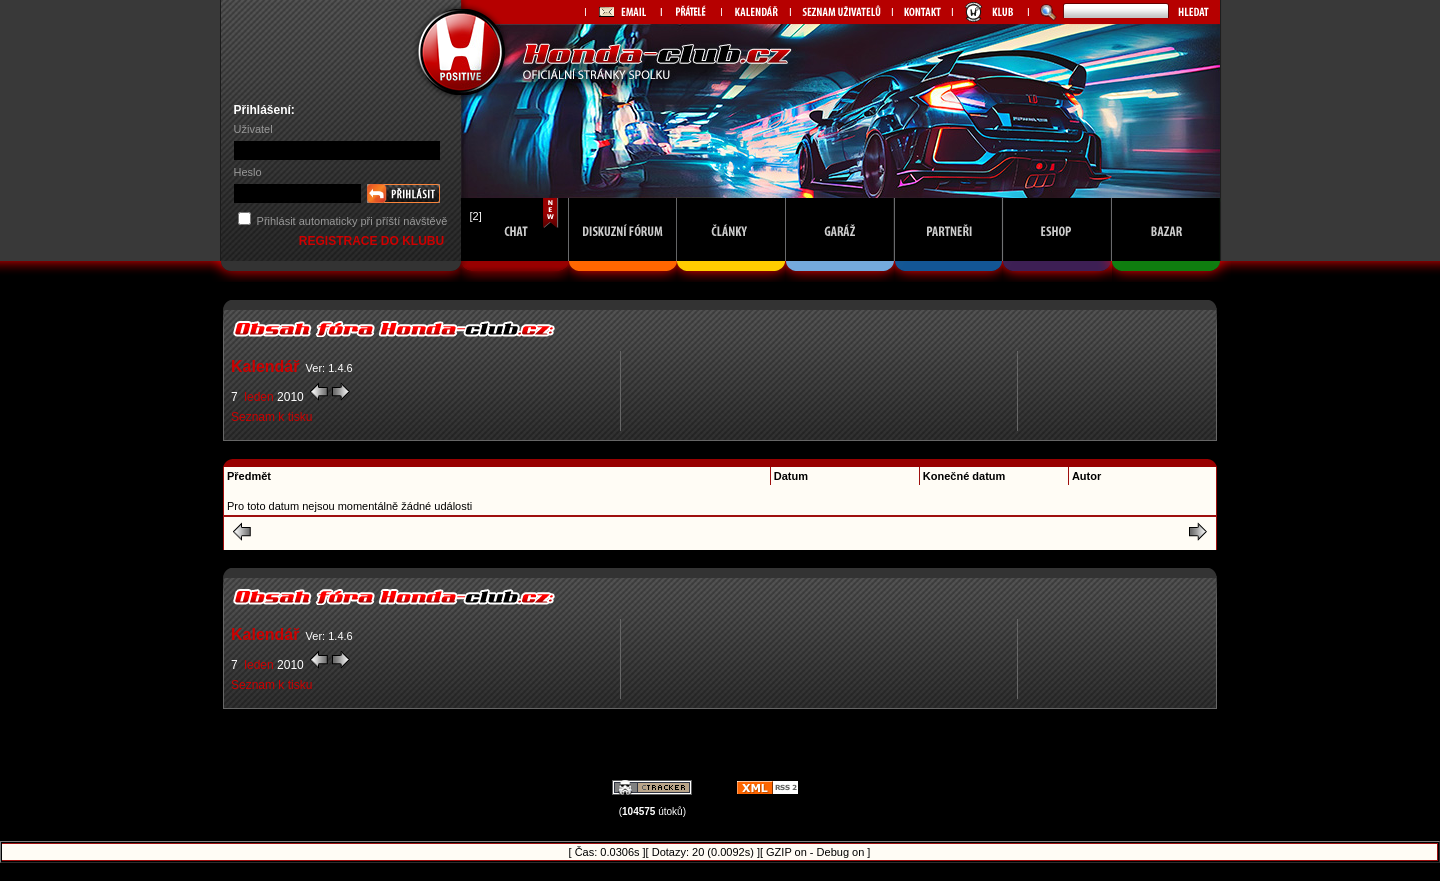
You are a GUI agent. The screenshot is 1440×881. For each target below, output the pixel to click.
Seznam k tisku (271, 417)
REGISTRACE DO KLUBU (373, 241)
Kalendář (265, 366)
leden (259, 397)
